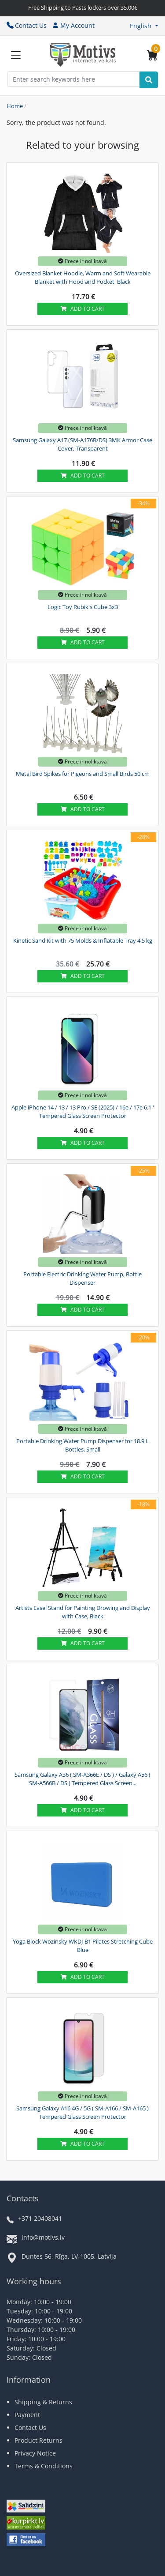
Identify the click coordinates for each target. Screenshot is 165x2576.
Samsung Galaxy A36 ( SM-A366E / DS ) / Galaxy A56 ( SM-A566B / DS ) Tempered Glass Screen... (82, 1779)
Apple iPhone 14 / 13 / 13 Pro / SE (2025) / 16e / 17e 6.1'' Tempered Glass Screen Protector (82, 1111)
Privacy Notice (35, 2453)
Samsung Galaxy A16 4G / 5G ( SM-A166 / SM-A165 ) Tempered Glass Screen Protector (82, 2112)
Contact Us (27, 25)
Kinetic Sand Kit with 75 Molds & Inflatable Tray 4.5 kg (82, 940)
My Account (73, 25)
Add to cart (83, 308)
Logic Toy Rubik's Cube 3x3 (83, 607)
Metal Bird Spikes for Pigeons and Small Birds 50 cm (83, 774)
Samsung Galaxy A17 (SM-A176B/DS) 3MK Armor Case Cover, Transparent (82, 444)
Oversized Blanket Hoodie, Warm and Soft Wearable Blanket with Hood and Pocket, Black (82, 277)
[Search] (148, 79)
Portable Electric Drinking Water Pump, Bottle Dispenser (82, 1278)
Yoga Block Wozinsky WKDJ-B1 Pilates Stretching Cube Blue (83, 1945)
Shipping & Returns (43, 2402)
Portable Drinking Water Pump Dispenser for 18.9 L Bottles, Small (82, 1445)
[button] (144, 26)
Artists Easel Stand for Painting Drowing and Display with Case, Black (82, 1612)
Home (15, 106)
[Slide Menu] (16, 55)
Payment (27, 2415)
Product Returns (38, 2440)
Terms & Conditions (44, 2466)
